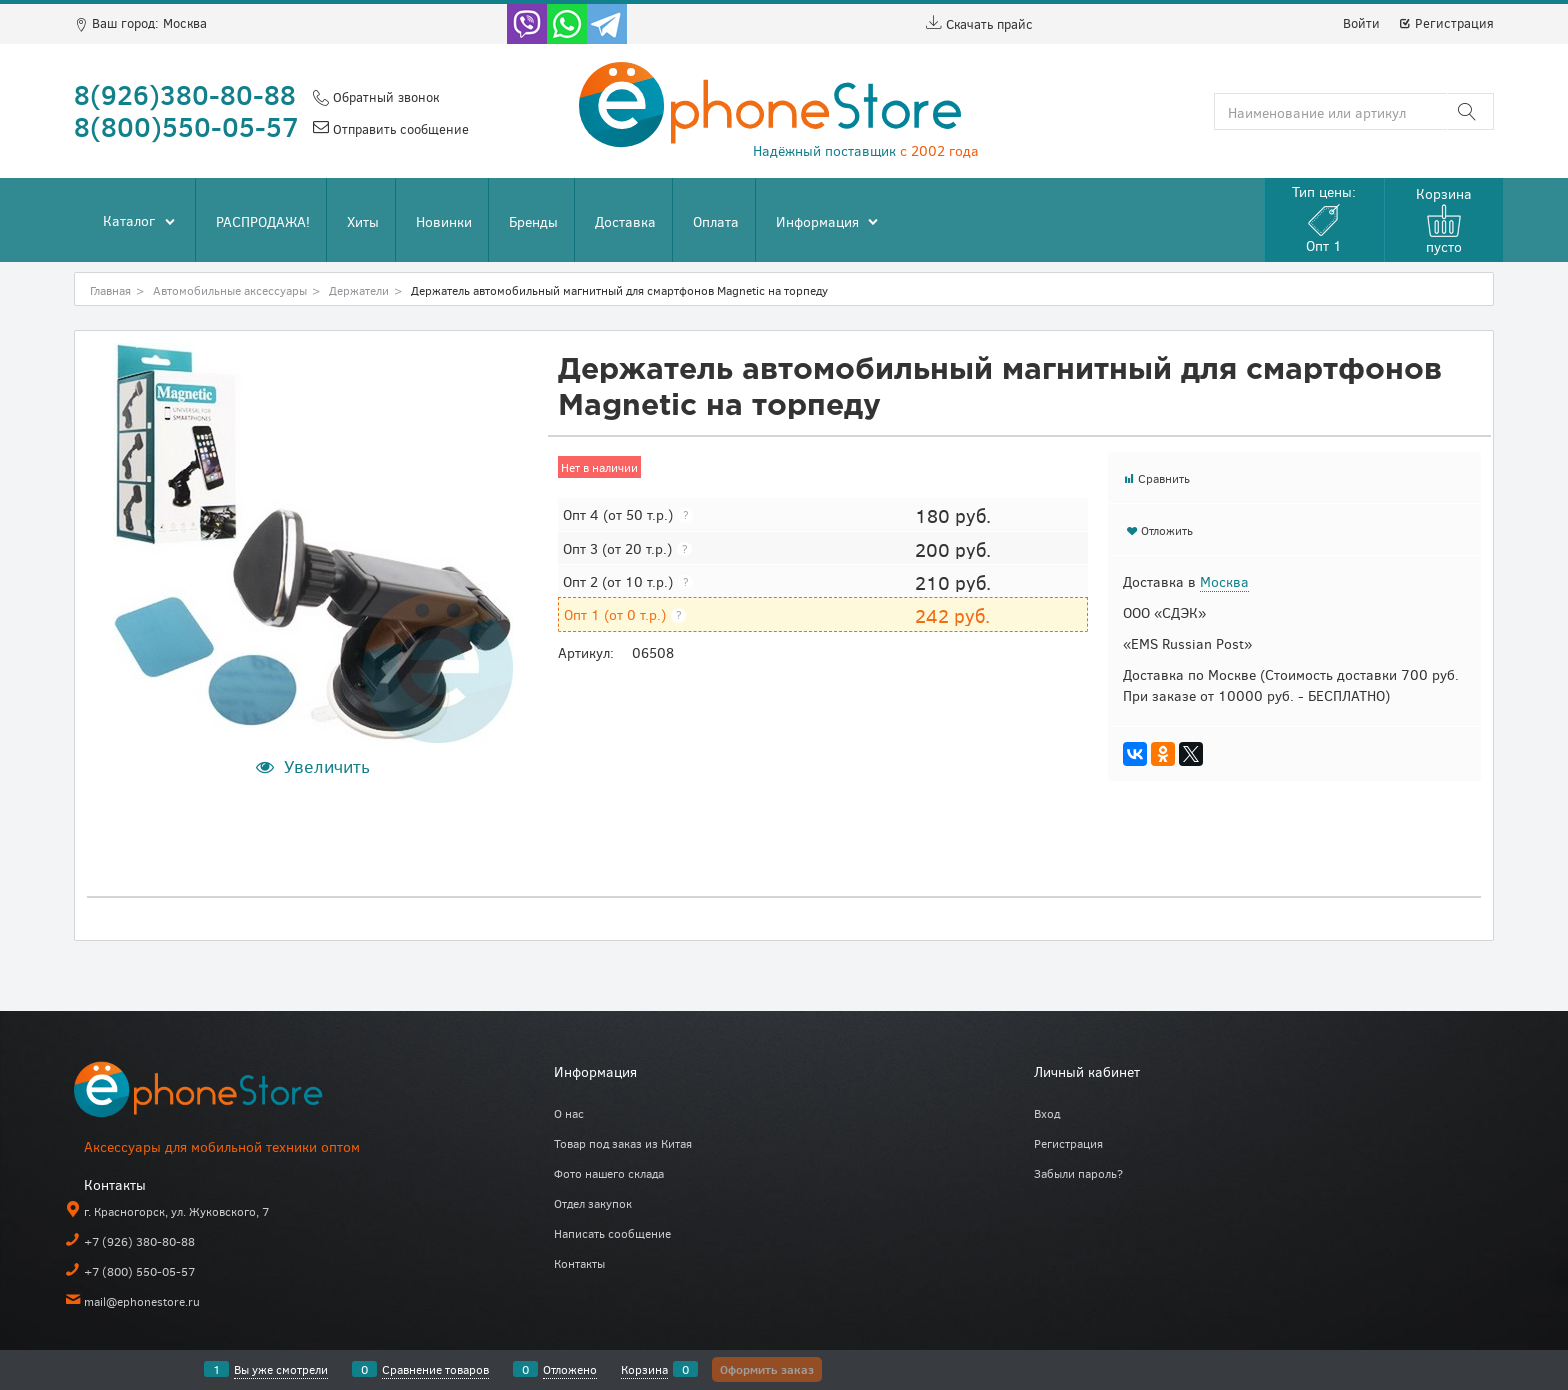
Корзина (644, 1369)
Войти (1361, 23)
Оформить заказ (767, 1369)
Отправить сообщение (399, 129)
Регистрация (1446, 23)
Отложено (570, 1369)
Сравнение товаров (435, 1369)
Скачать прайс (979, 24)
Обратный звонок (384, 97)
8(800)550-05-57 (186, 126)
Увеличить (327, 766)
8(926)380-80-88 (185, 94)
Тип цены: (1324, 218)
